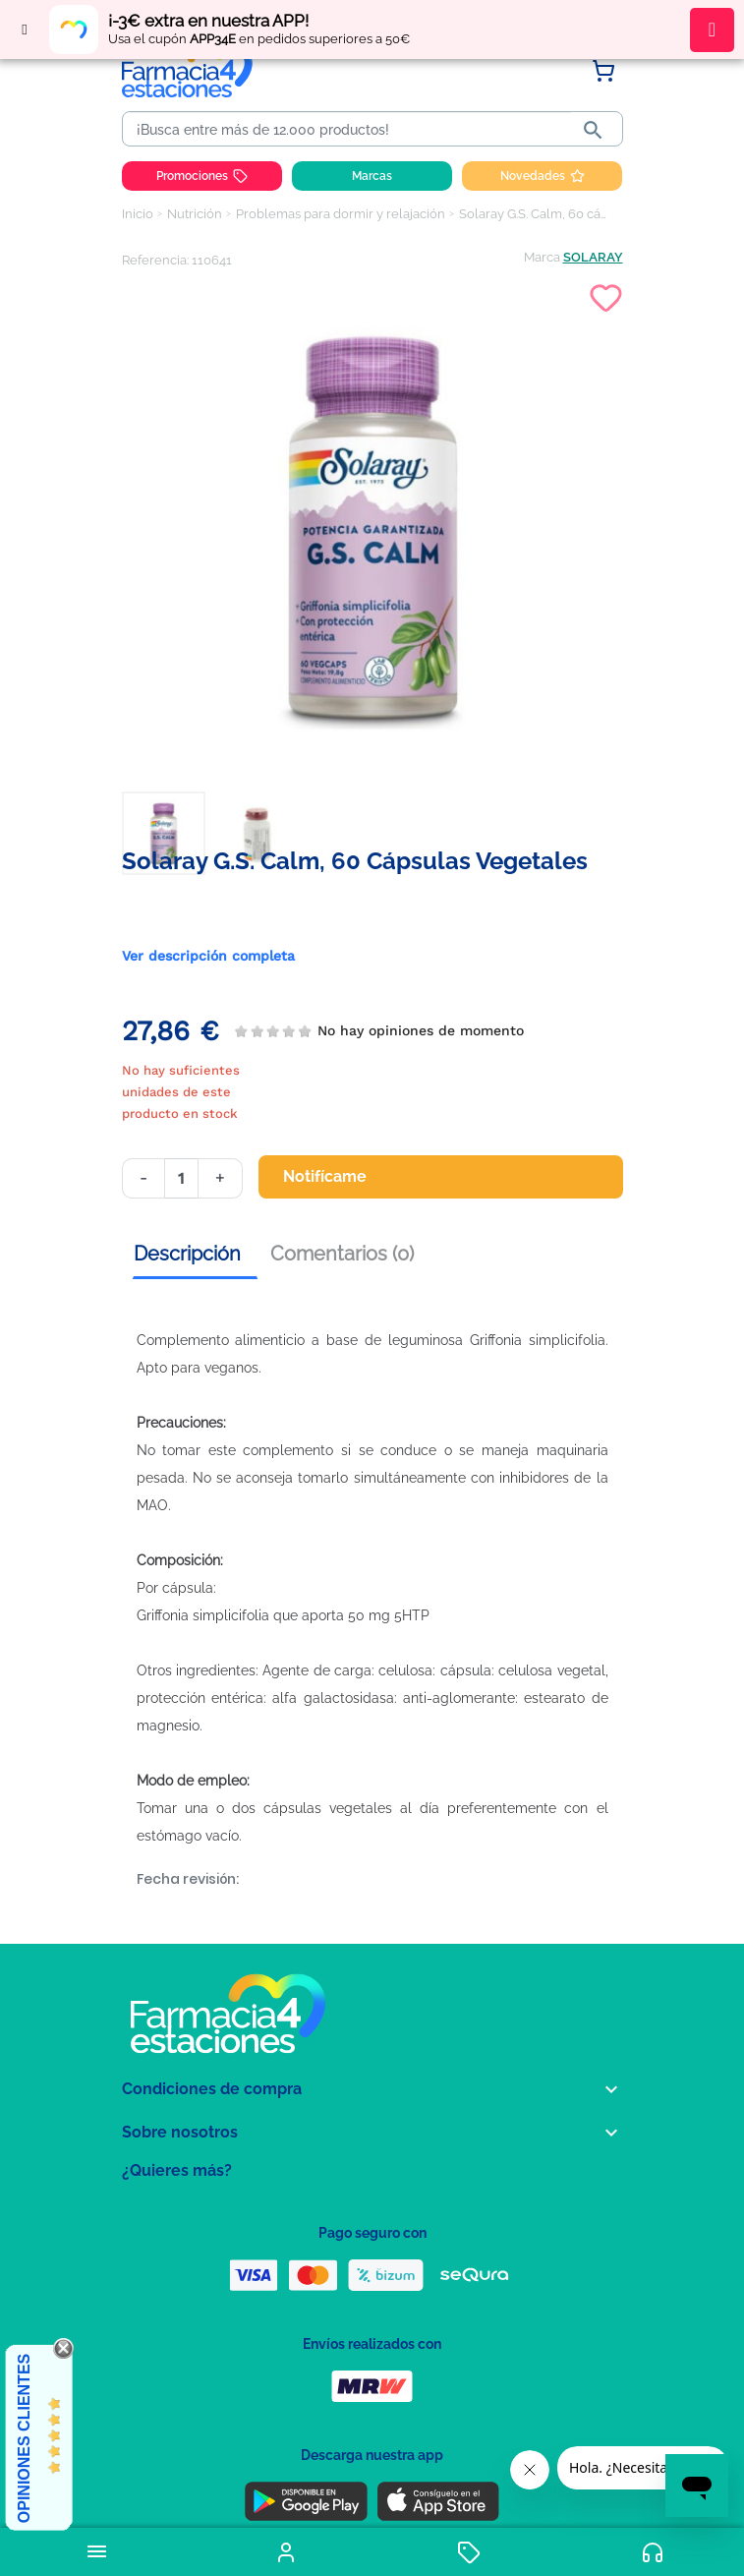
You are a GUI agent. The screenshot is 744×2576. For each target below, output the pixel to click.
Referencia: (155, 260)
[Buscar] (350, 129)
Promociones (202, 176)
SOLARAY (593, 257)
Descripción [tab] (187, 1253)
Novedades (542, 176)
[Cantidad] (181, 1178)
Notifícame (336, 1177)
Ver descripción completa (208, 956)
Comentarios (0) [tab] (342, 1253)
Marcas (372, 176)
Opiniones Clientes (24, 2438)
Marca (542, 257)
